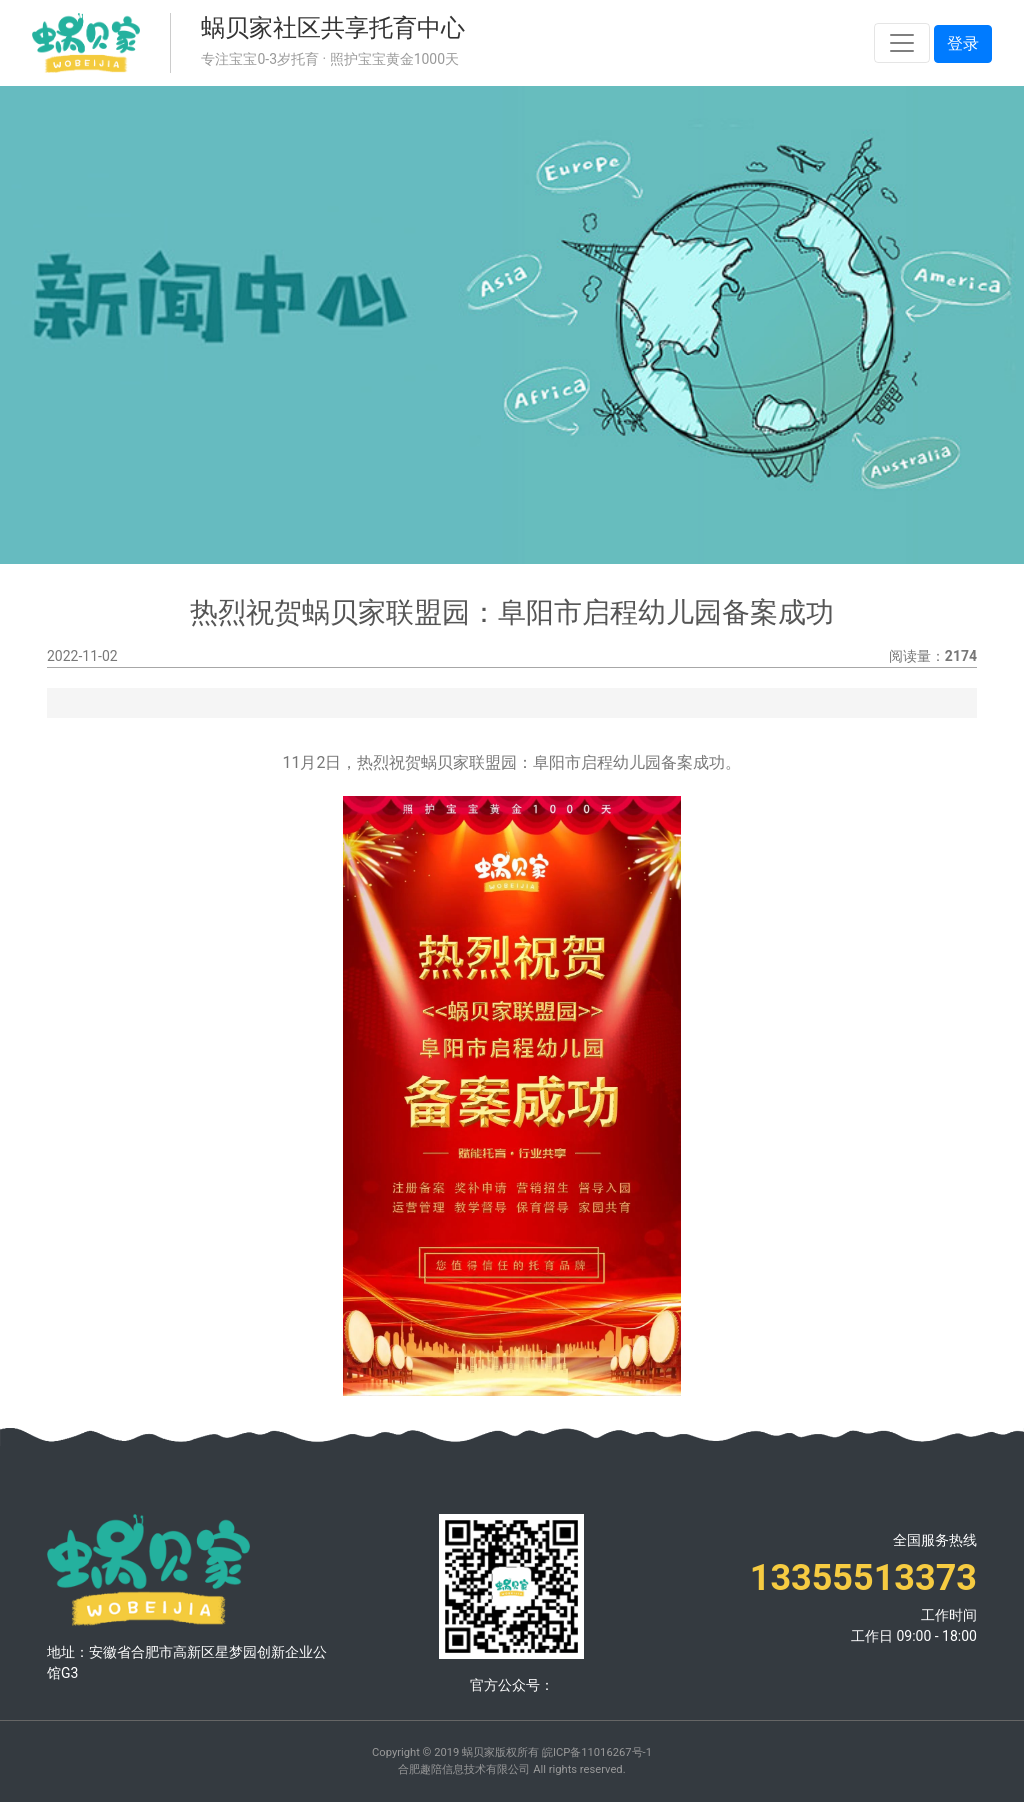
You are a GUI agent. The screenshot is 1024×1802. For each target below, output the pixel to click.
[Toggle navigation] (902, 43)
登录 (963, 43)
